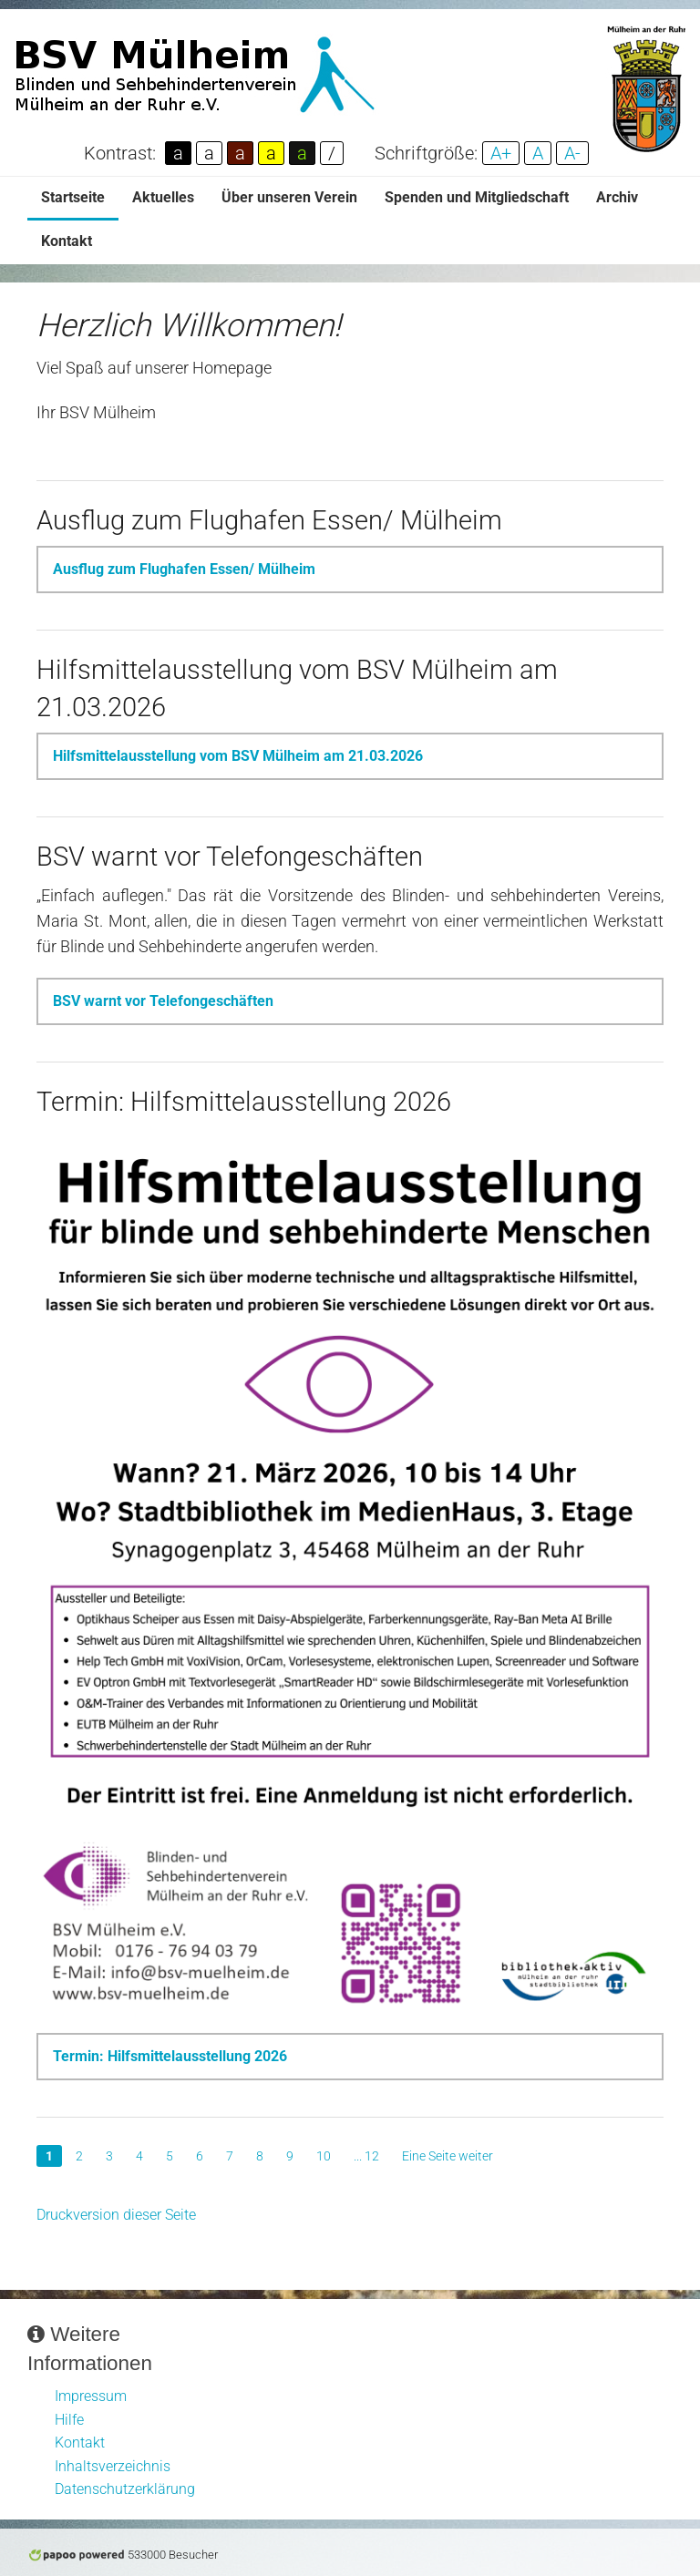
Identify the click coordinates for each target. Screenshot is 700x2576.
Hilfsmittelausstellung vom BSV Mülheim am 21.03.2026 (238, 756)
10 (323, 2156)
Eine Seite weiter (447, 2156)
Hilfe (69, 2419)
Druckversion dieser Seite (116, 2214)
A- (572, 153)
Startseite (73, 197)
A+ (500, 153)
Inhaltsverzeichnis (112, 2466)
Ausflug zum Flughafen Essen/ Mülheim (184, 569)
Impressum (91, 2396)
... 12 (366, 2156)
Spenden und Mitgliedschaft (477, 197)
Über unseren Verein (289, 197)
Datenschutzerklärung (125, 2489)
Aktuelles (163, 197)
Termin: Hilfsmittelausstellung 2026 (170, 2056)
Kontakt (66, 241)
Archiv (617, 197)
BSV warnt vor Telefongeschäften (163, 1001)
